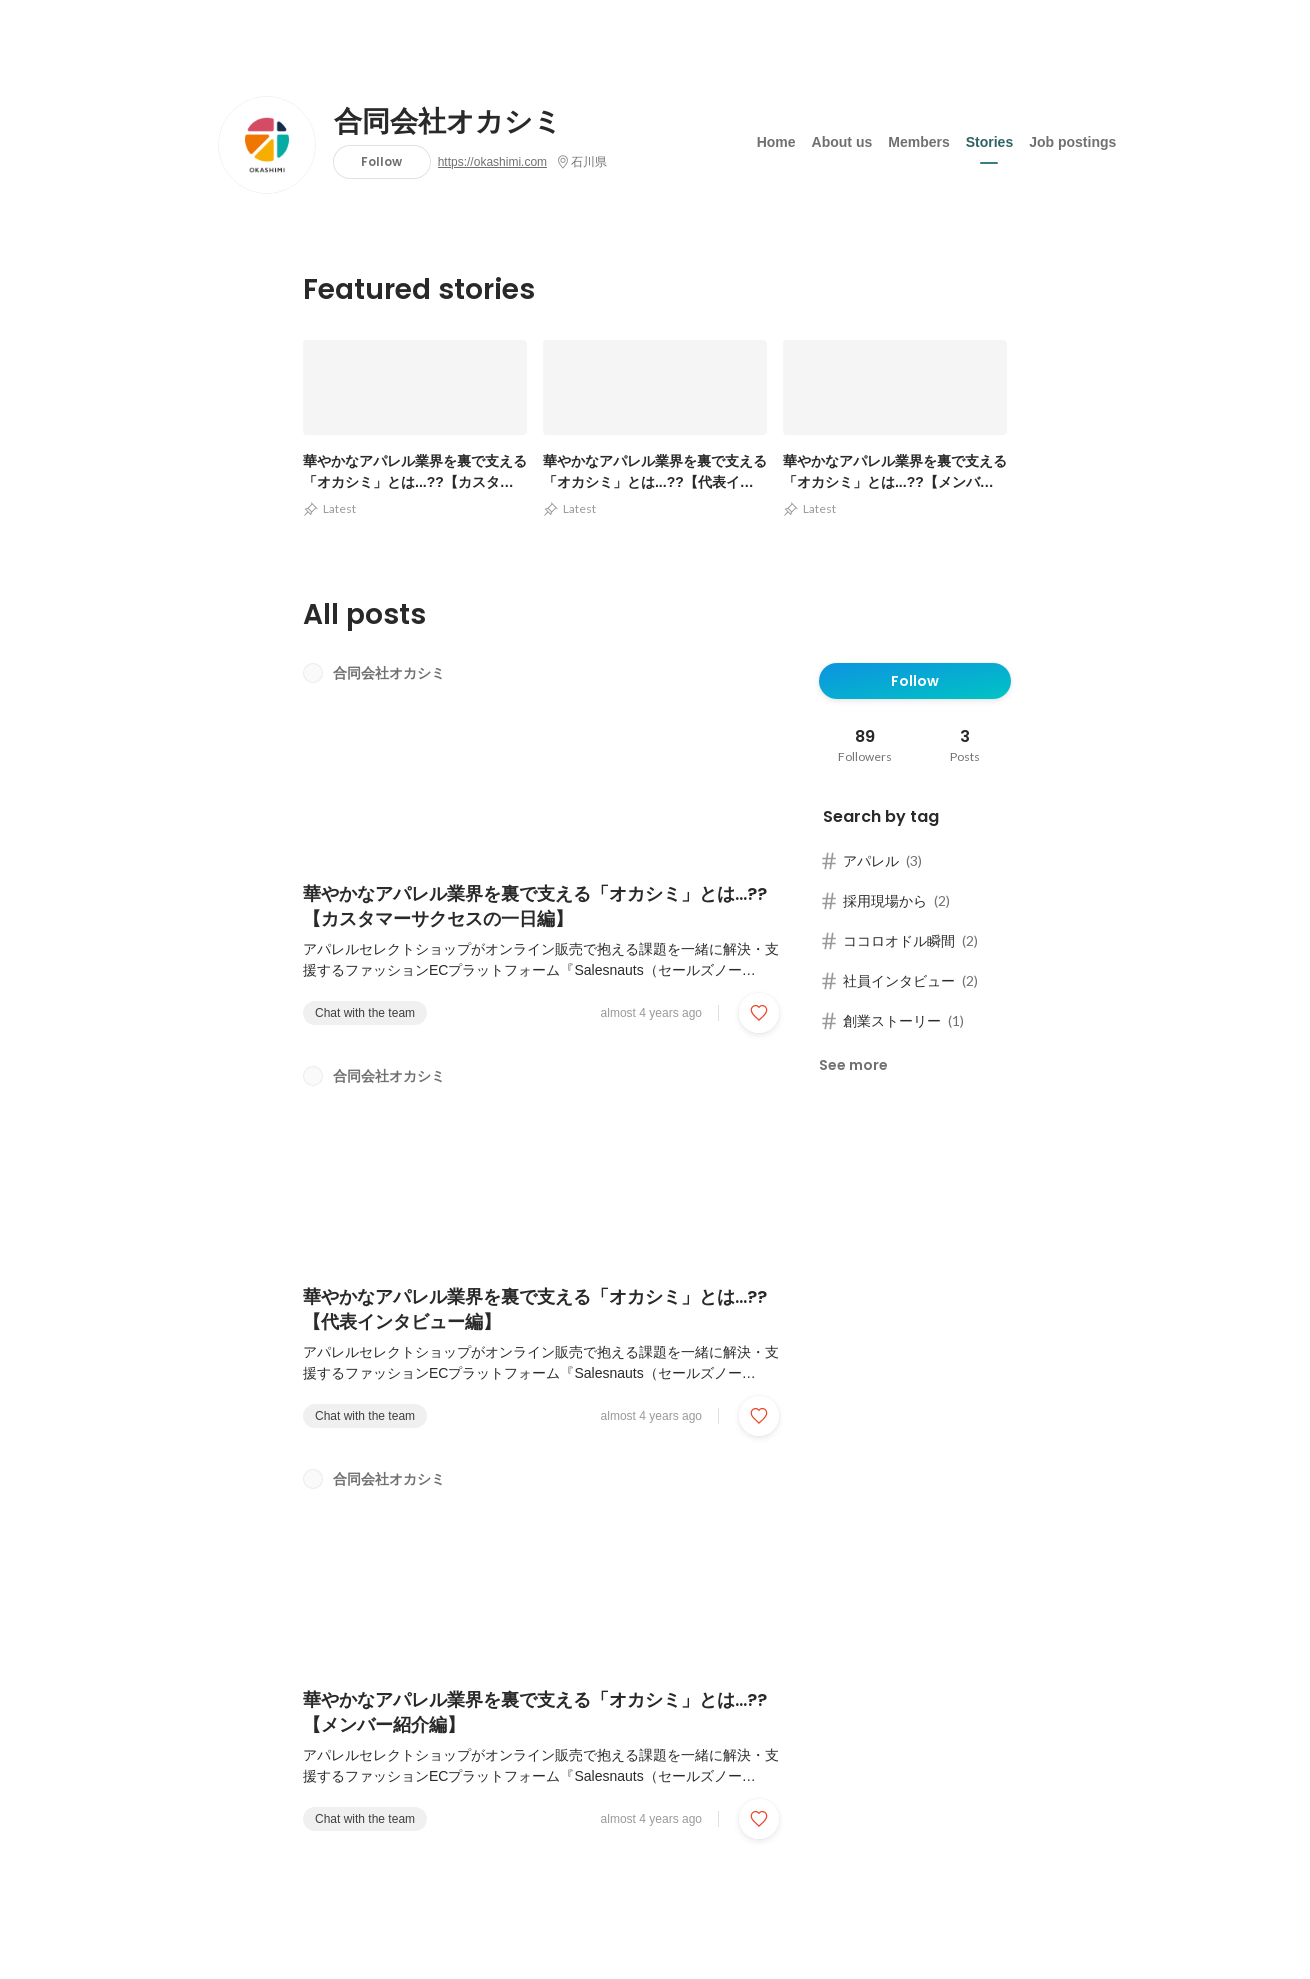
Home (776, 139)
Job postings (1072, 139)
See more (853, 1065)
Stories (989, 139)
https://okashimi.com (492, 162)
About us (842, 139)
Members (918, 139)
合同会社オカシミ (448, 122)
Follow (381, 161)
